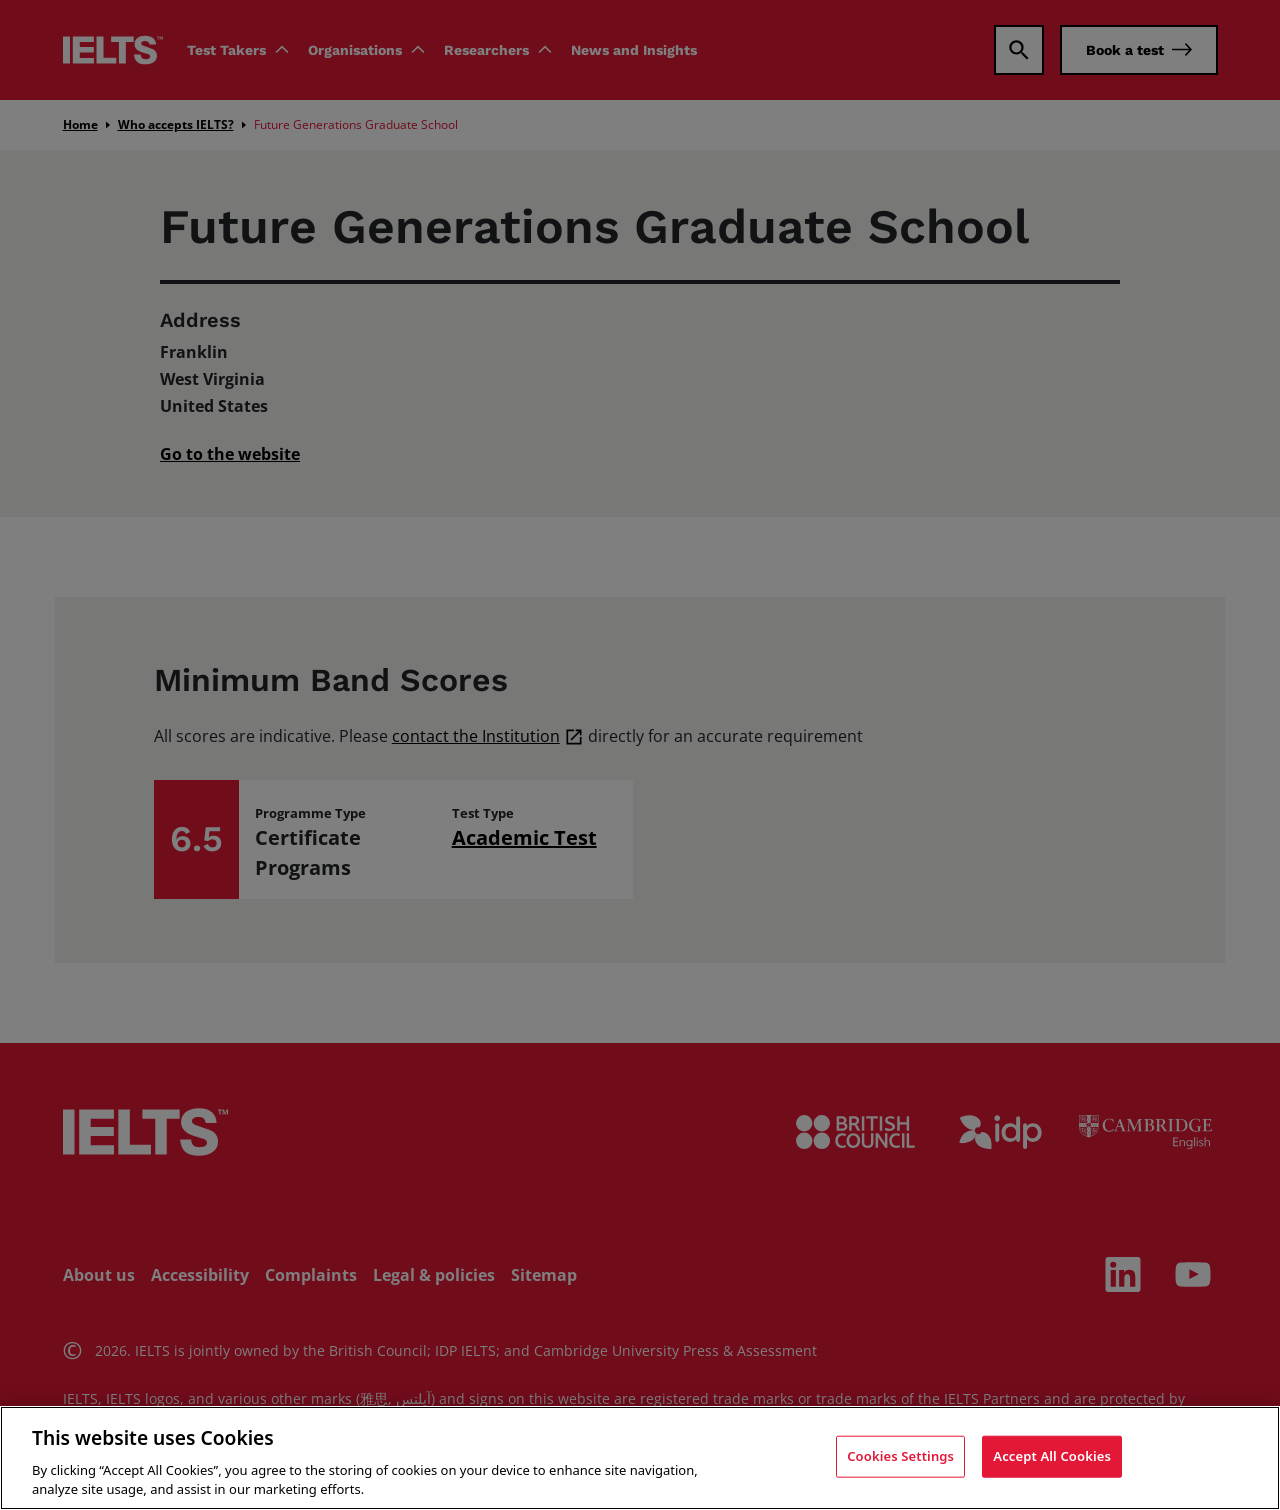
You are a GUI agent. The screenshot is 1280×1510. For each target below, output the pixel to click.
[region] (640, 1458)
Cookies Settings (900, 1456)
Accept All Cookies (1052, 1456)
